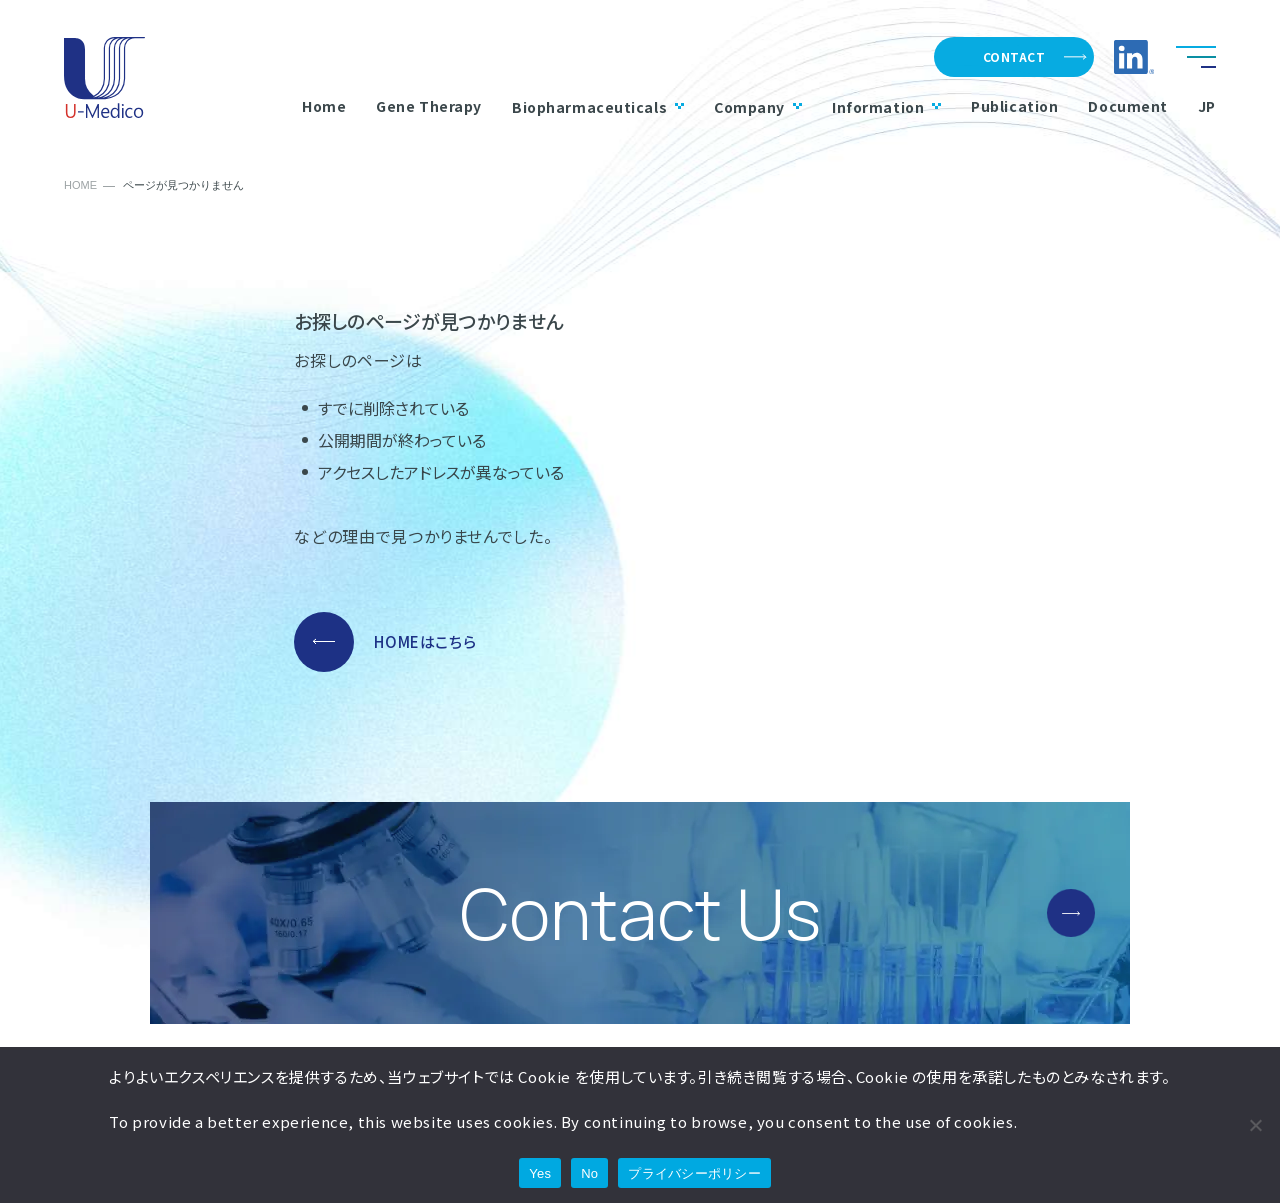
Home (324, 106)
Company (758, 106)
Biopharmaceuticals (598, 106)
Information (886, 106)
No (589, 1173)
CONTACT (1014, 56)
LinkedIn (1134, 57)
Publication (1014, 106)
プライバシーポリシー (694, 1173)
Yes (540, 1173)
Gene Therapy (429, 106)
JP (1207, 106)
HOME (80, 185)
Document (1127, 106)
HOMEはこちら (425, 641)
